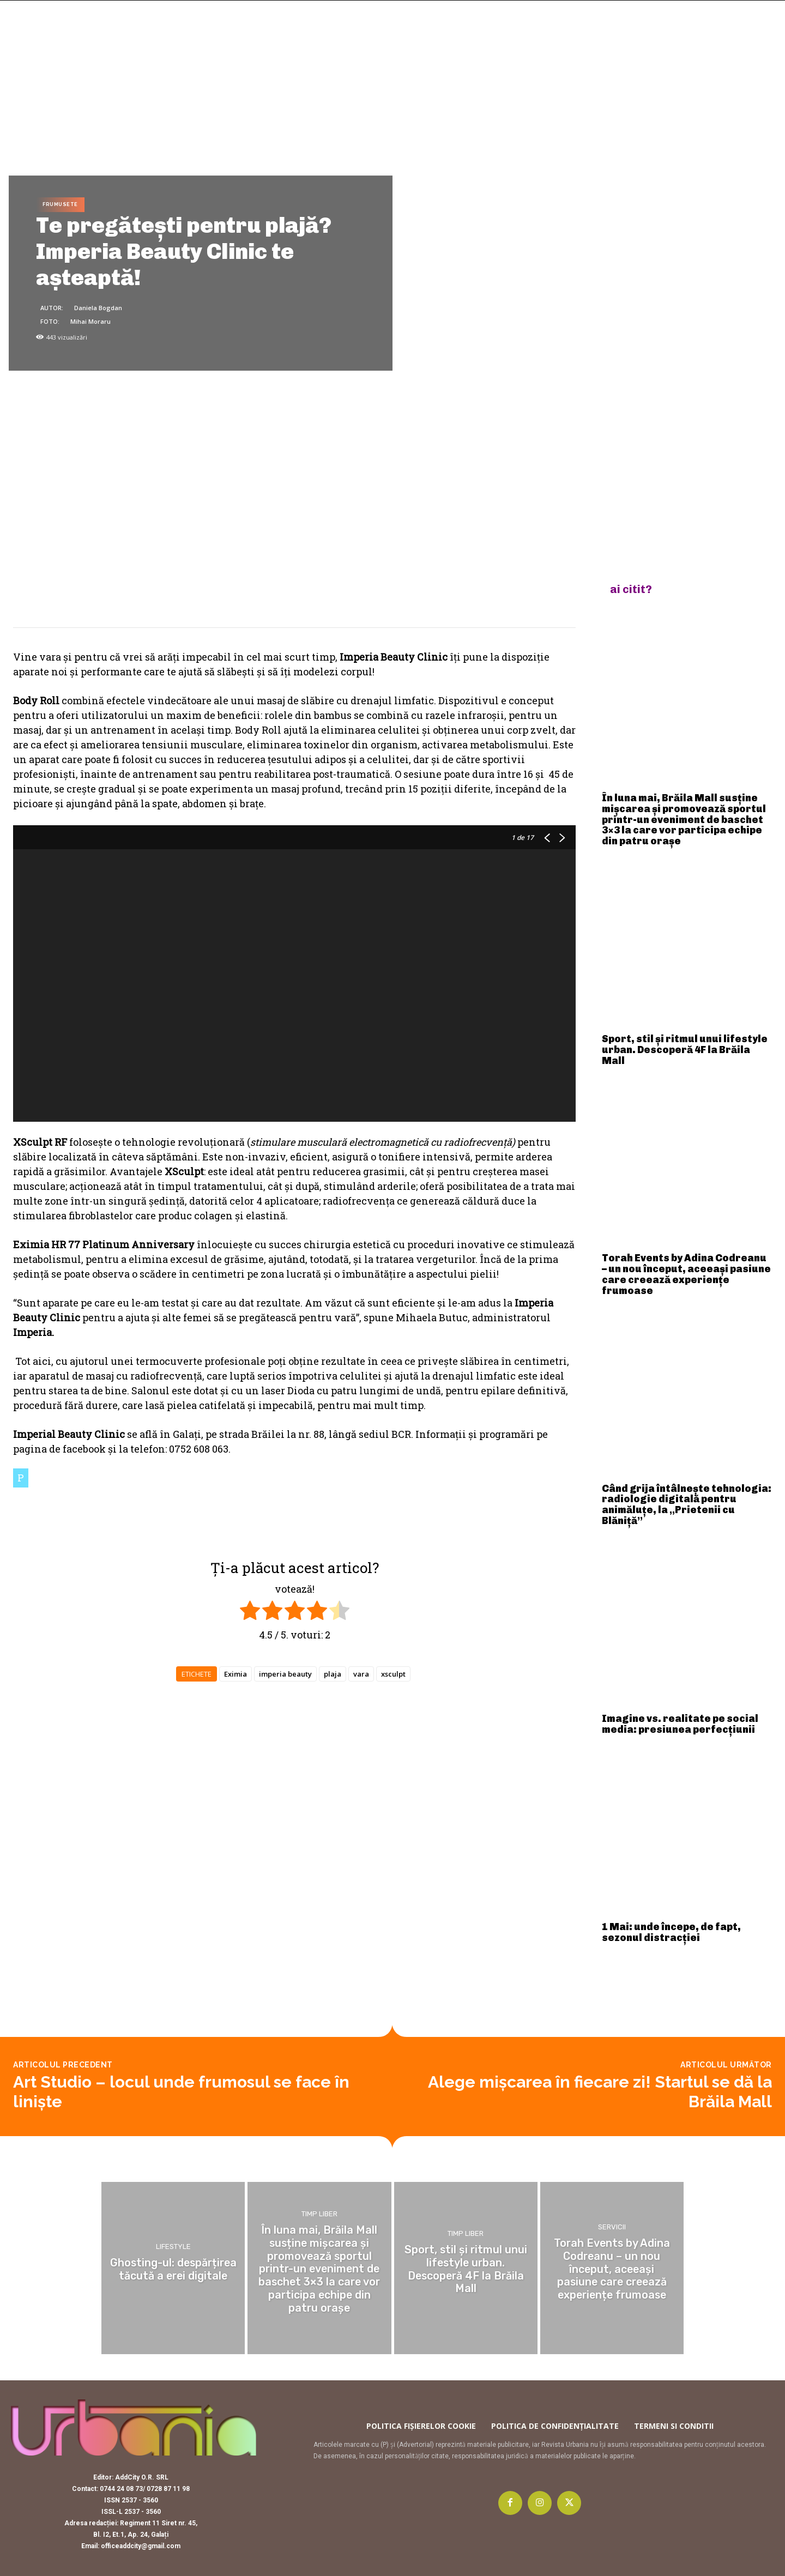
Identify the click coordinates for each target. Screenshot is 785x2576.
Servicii (612, 2228)
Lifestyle (173, 2247)
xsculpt (393, 1674)
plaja (332, 1674)
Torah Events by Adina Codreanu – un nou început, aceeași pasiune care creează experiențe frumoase (686, 1274)
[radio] (250, 1612)
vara (361, 1674)
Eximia (235, 1674)
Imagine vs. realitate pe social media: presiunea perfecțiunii (680, 1724)
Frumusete (60, 204)
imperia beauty (285, 1674)
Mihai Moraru (90, 321)
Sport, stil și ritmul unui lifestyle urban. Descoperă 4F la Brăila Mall (685, 1050)
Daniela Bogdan (98, 308)
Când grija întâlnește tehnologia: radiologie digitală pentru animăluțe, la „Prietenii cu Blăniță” (686, 1505)
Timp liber (319, 2216)
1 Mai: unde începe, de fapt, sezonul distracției (671, 1932)
